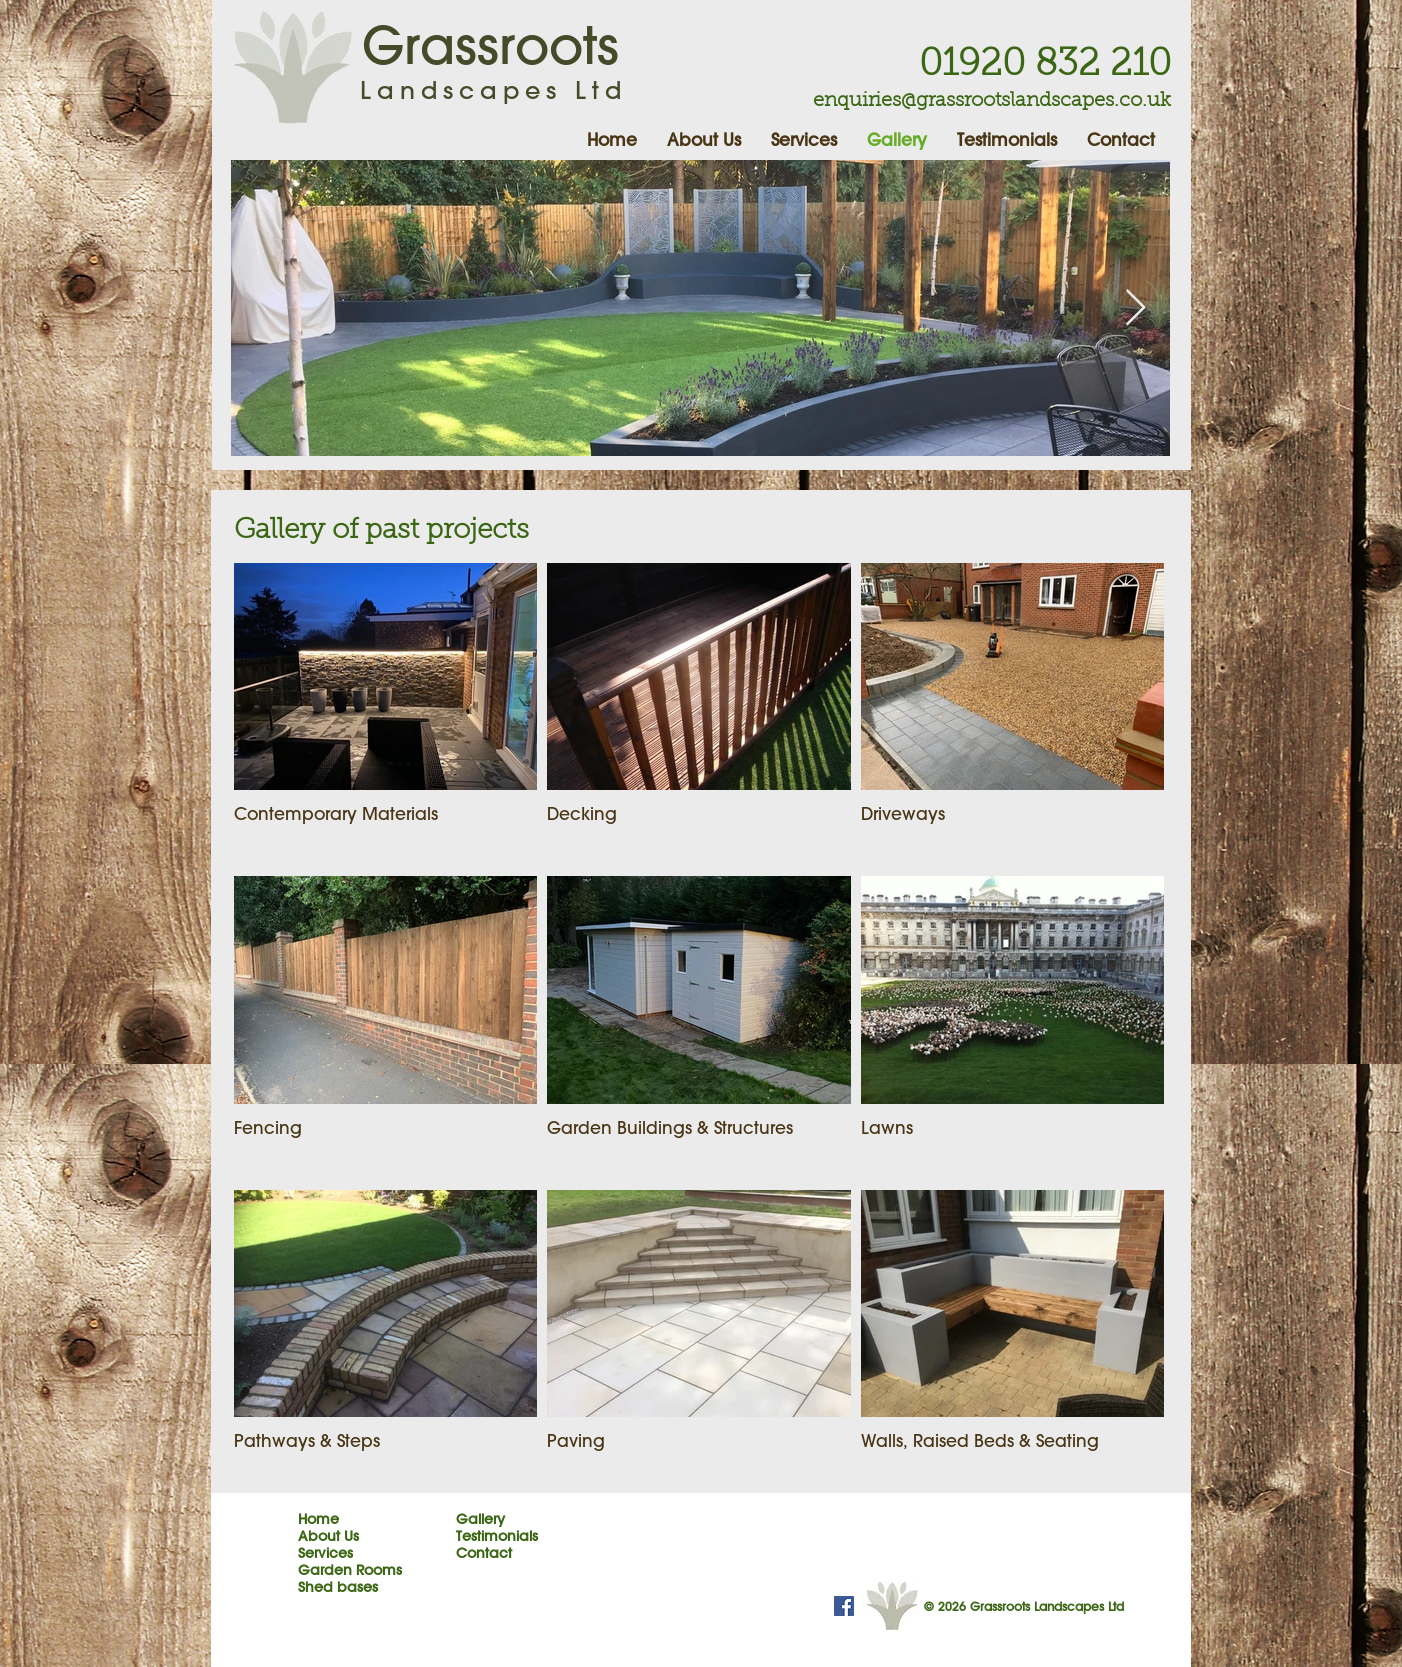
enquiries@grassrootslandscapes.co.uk (992, 101)
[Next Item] (1135, 308)
